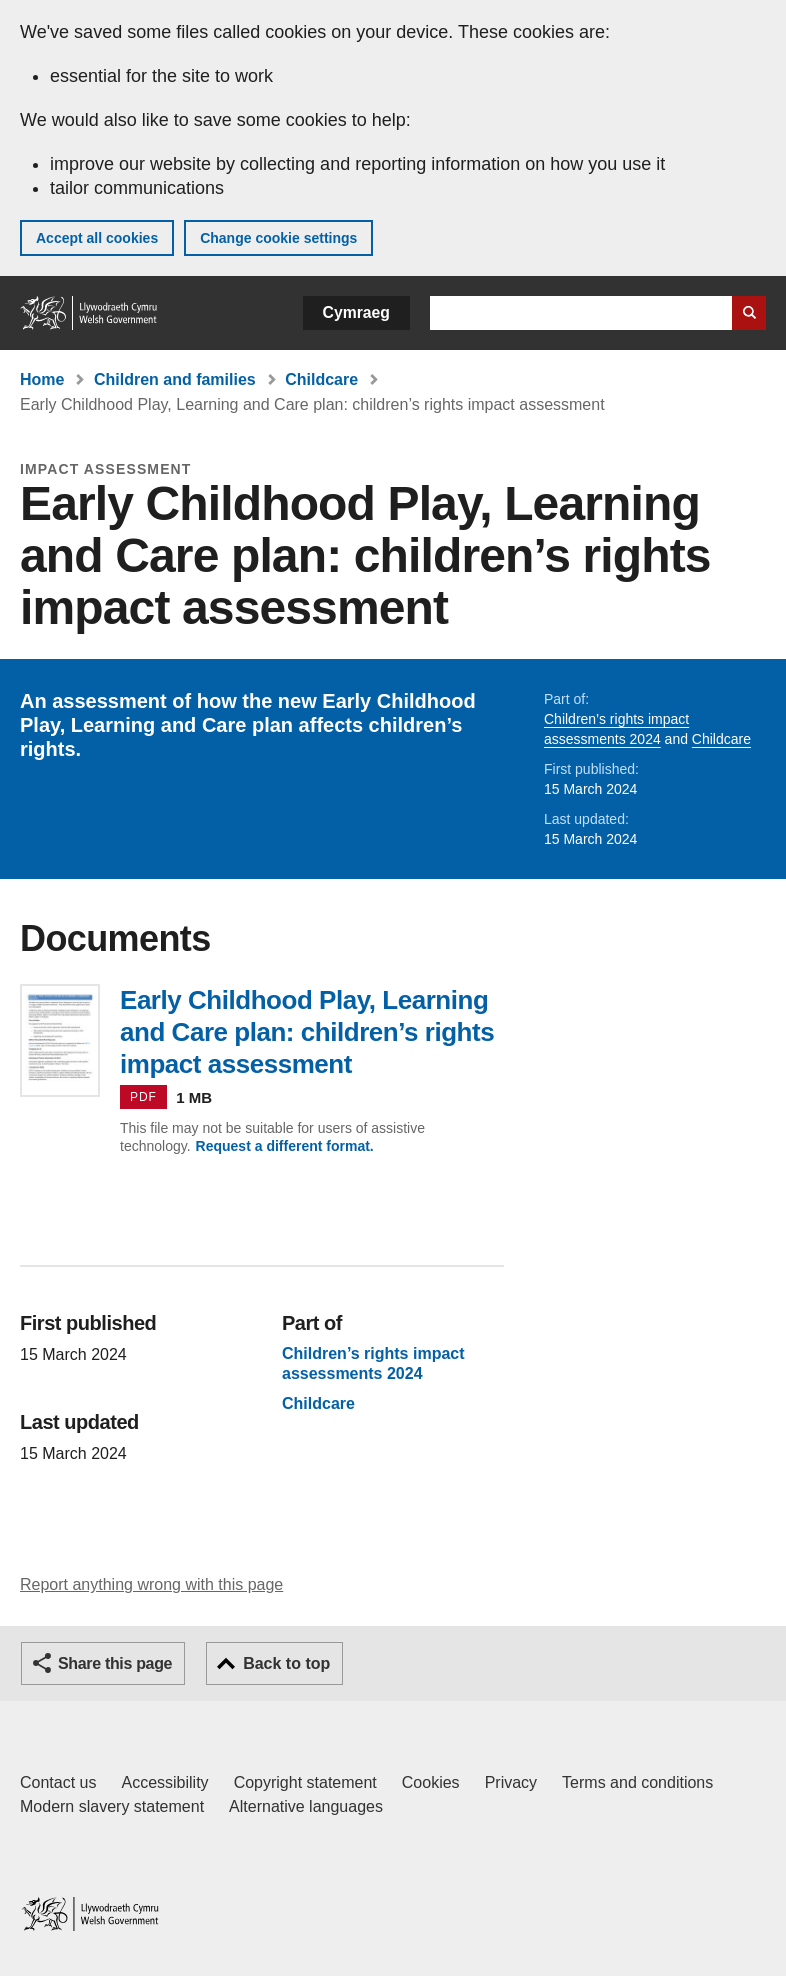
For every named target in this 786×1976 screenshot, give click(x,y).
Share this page (115, 1663)
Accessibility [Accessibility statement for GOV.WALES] (164, 1782)
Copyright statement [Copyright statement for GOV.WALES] (305, 1782)
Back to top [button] (286, 1663)
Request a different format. (285, 1146)
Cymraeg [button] (356, 312)
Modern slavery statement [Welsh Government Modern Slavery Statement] (112, 1806)
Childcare (321, 379)
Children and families (175, 379)
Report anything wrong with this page (151, 1584)
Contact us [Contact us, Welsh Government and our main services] (58, 1782)
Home (42, 379)
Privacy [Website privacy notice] (511, 1782)
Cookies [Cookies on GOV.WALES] (431, 1782)
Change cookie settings (278, 238)
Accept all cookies (97, 238)
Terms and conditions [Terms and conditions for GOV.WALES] (637, 1782)
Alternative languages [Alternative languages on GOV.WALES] (306, 1806)
